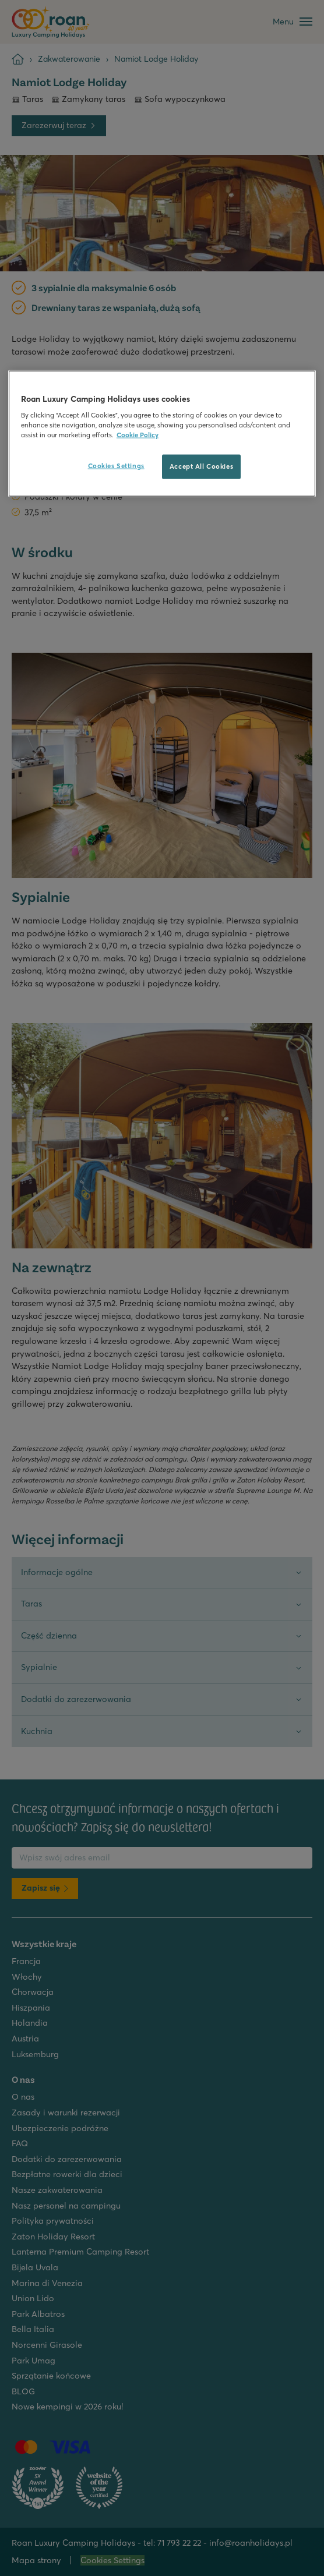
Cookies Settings (116, 466)
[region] (162, 433)
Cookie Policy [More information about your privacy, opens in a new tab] (138, 435)
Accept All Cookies (201, 466)
